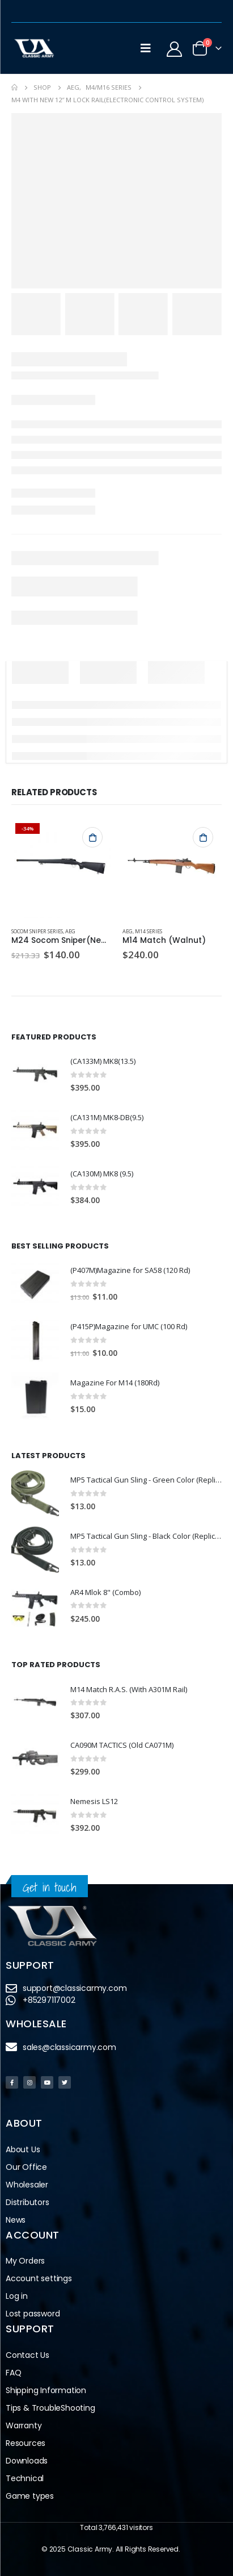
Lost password (33, 2313)
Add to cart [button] (92, 837)
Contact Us (27, 2355)
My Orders (25, 2260)
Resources (25, 2443)
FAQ (13, 2372)
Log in (17, 2296)
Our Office (26, 2167)
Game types (30, 2496)
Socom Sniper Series (37, 931)
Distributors (27, 2202)
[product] (61, 868)
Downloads (27, 2460)
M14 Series (148, 931)
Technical (25, 2478)
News (16, 2220)
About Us (23, 2149)
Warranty (23, 2425)
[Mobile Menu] (145, 48)
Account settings (39, 2278)
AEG (70, 931)
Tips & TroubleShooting (50, 2408)
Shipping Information (46, 2390)
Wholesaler (27, 2184)
